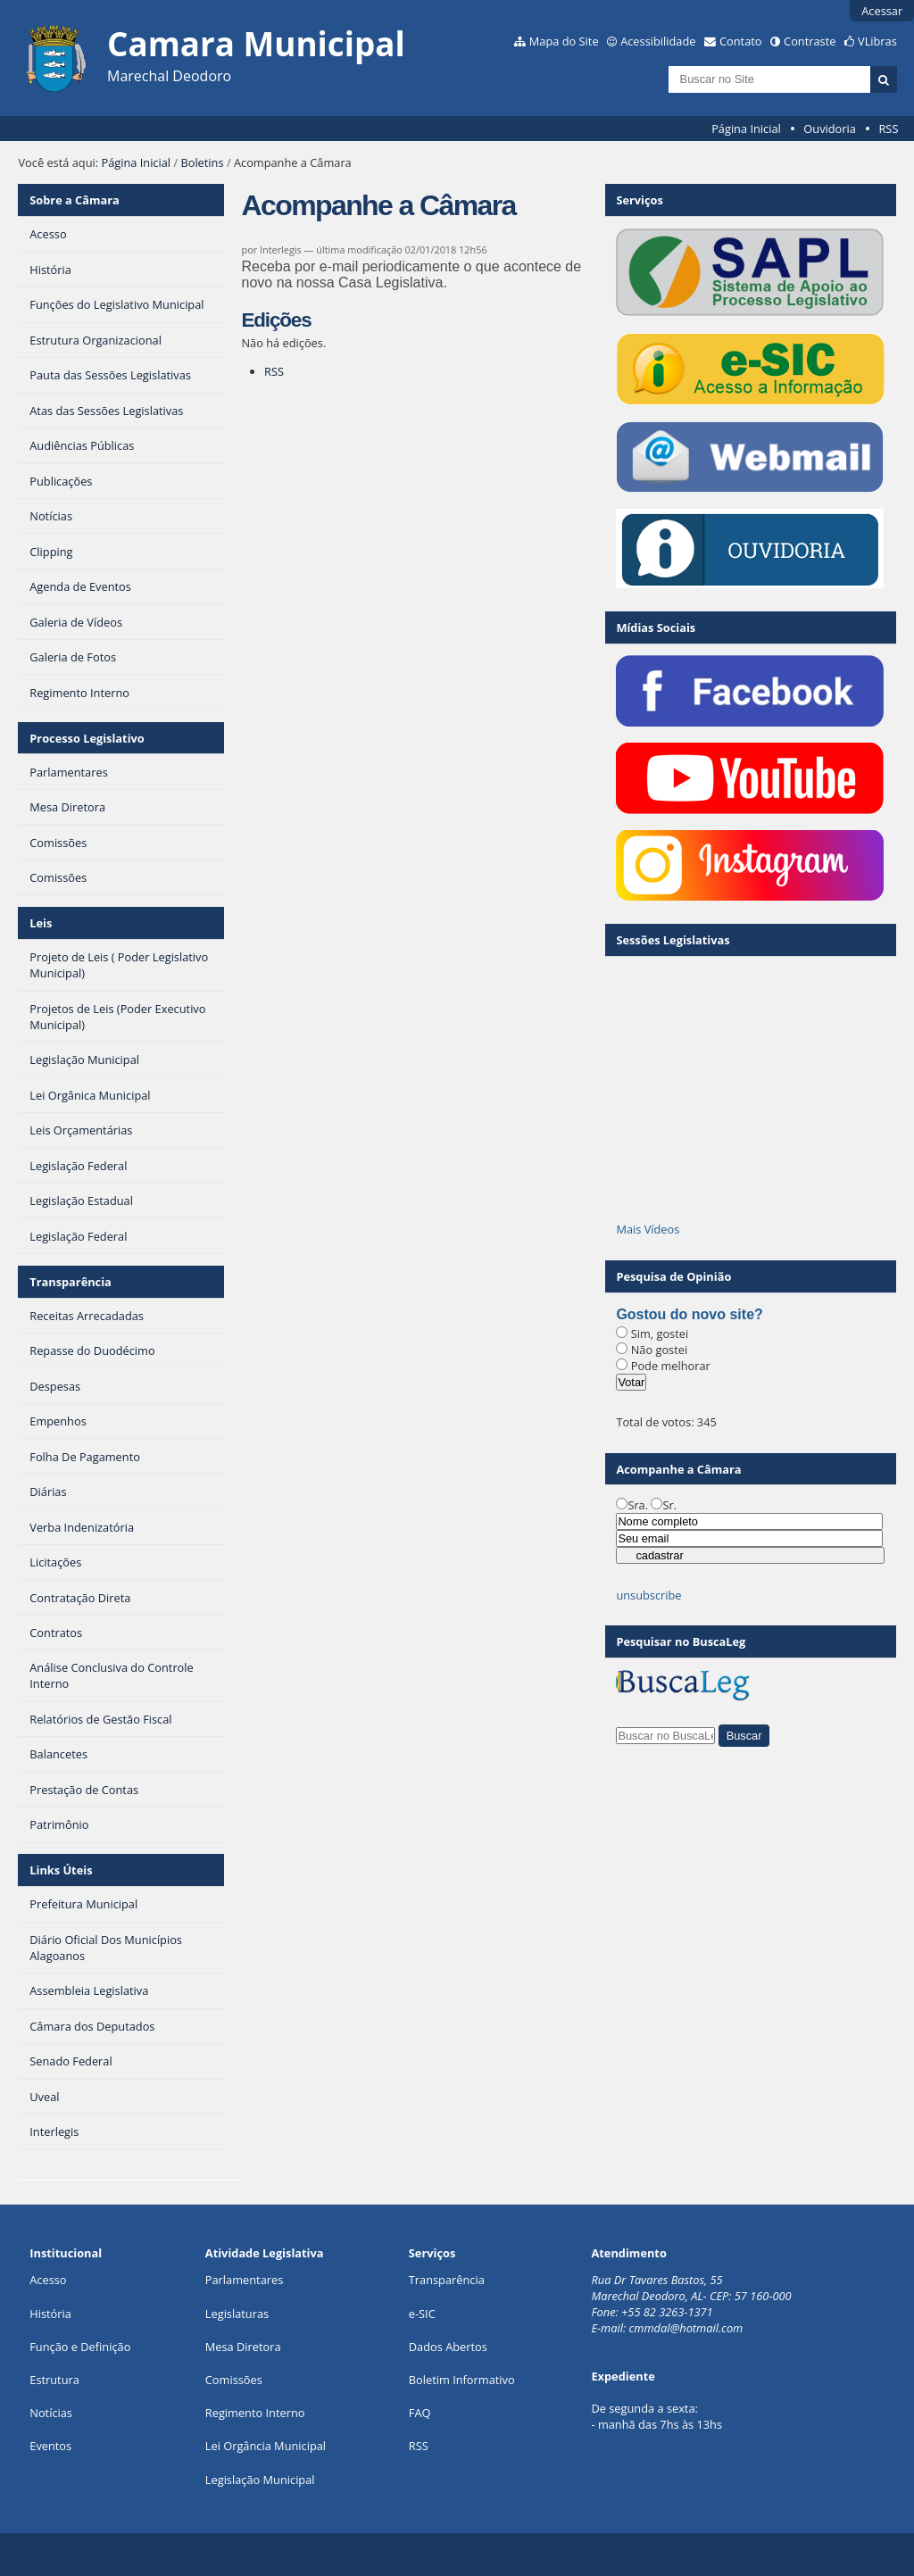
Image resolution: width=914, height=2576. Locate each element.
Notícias (50, 2413)
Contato (740, 41)
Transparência (70, 1282)
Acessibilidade (657, 41)
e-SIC (422, 2314)
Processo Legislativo (86, 738)
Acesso (47, 2280)
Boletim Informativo (462, 2380)
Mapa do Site (564, 41)
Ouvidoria (829, 128)
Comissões (233, 2380)
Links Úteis (60, 1870)
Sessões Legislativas (672, 940)
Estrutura (54, 2380)
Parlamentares (244, 2280)
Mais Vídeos (647, 1229)
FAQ (420, 2413)
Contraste (809, 41)
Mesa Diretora (243, 2347)
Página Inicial (746, 128)
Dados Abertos (448, 2347)
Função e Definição (79, 2347)
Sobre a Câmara (74, 200)
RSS (888, 128)
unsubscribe (648, 1595)
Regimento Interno (255, 2413)
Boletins (201, 162)
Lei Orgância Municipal (265, 2446)
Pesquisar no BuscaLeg (680, 1641)
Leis (40, 923)
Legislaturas (237, 2314)
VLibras (877, 41)
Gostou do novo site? (689, 1314)
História (50, 2314)
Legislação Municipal (260, 2480)
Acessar (881, 11)
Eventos (50, 2446)
